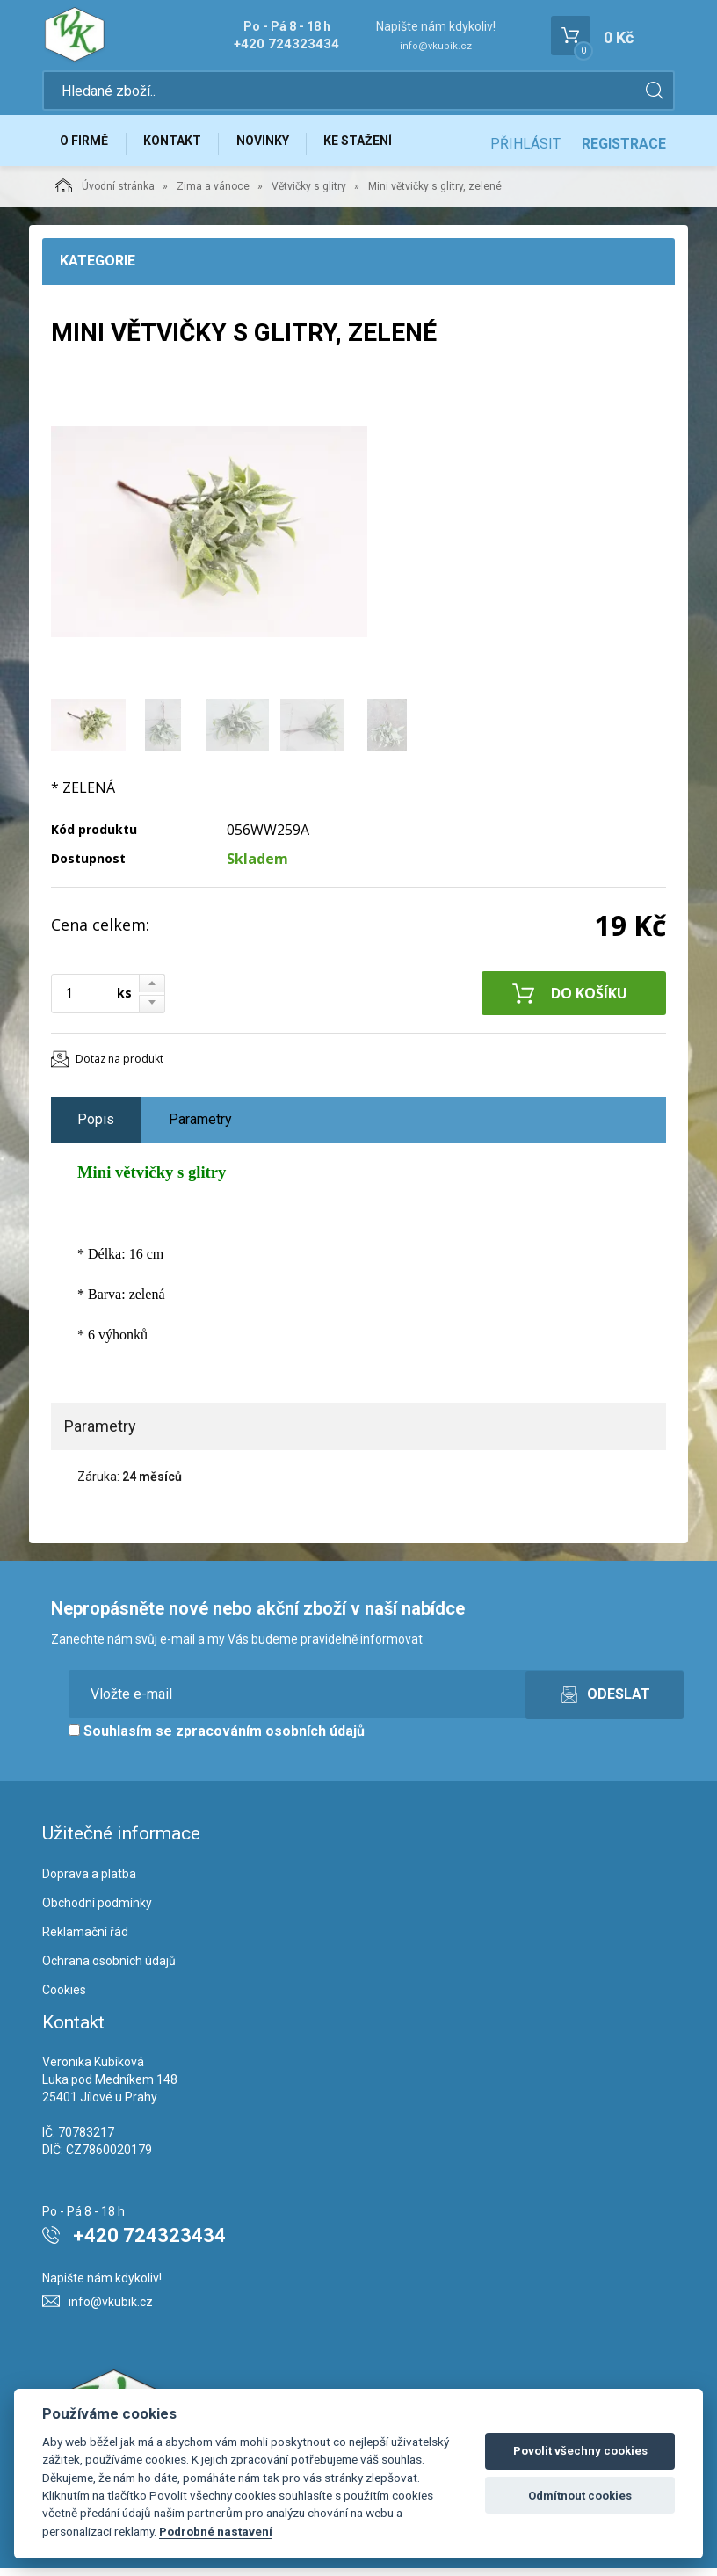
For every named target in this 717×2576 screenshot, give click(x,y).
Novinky (274, 147)
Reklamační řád (85, 1941)
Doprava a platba (89, 1883)
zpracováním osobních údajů (270, 1739)
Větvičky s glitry (309, 195)
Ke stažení (374, 147)
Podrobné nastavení (215, 2531)
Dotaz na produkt (119, 1067)
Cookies (64, 1999)
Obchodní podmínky (97, 1912)
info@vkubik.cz (436, 46)
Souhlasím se (217, 1739)
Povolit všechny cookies (580, 2450)
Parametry (200, 1128)
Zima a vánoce (213, 195)
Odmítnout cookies (580, 2495)
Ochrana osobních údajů (109, 1970)
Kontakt (179, 147)
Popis (95, 1128)
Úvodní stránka (105, 194)
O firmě (86, 147)
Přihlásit (525, 147)
